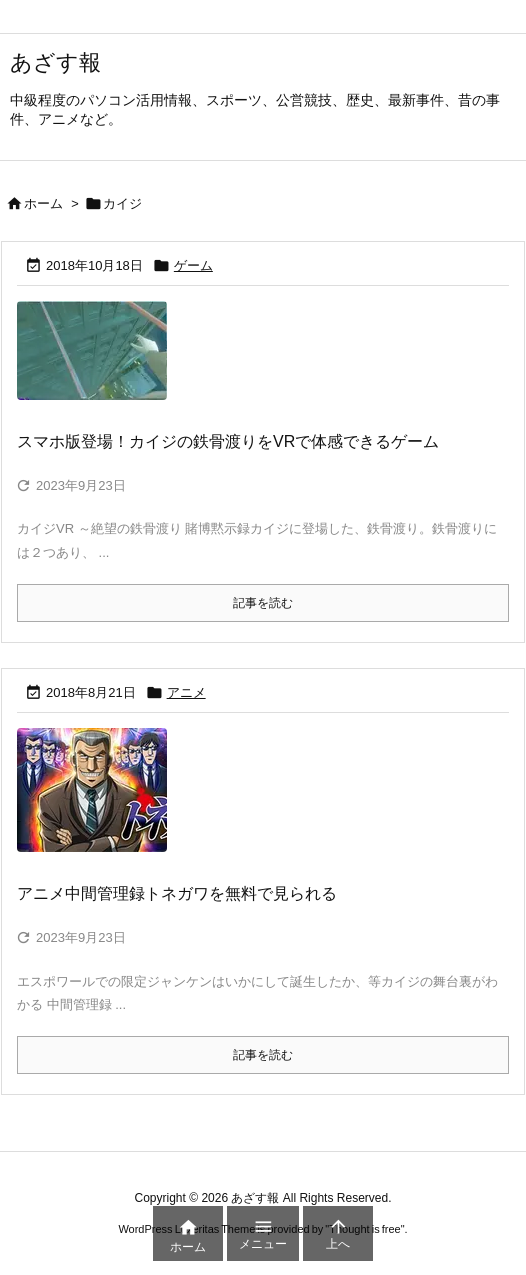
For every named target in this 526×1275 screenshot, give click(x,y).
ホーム (43, 203)
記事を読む (263, 603)
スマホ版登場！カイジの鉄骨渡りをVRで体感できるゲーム (228, 441)
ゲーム (193, 265)
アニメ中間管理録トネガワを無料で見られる (177, 893)
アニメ (186, 692)
